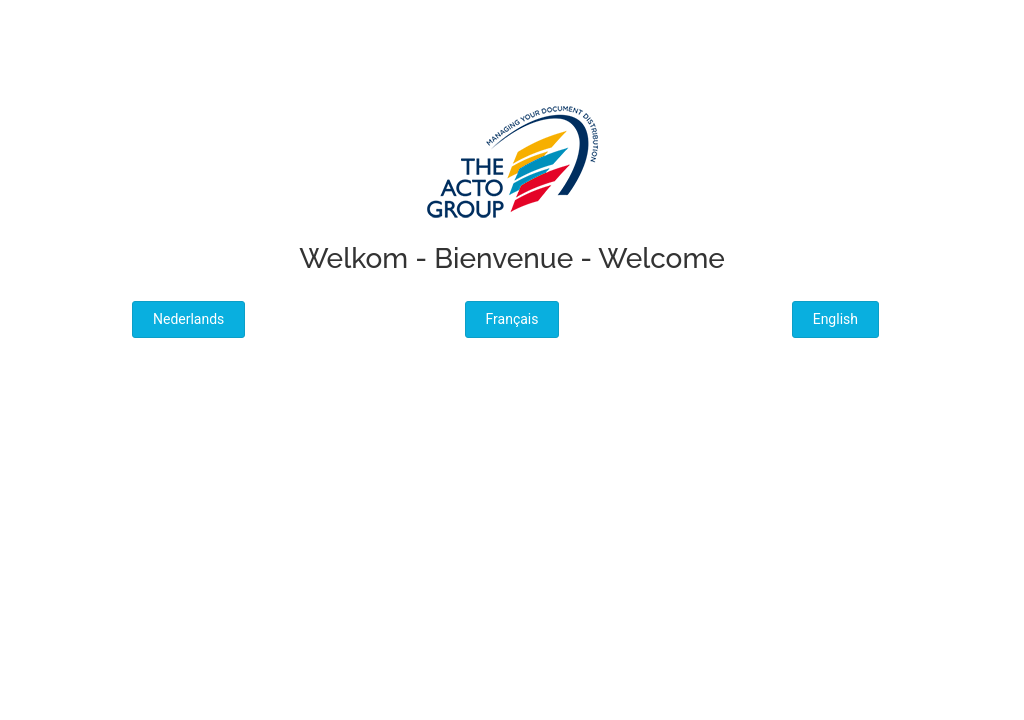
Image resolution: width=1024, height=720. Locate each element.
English (835, 319)
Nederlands (188, 319)
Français (512, 319)
